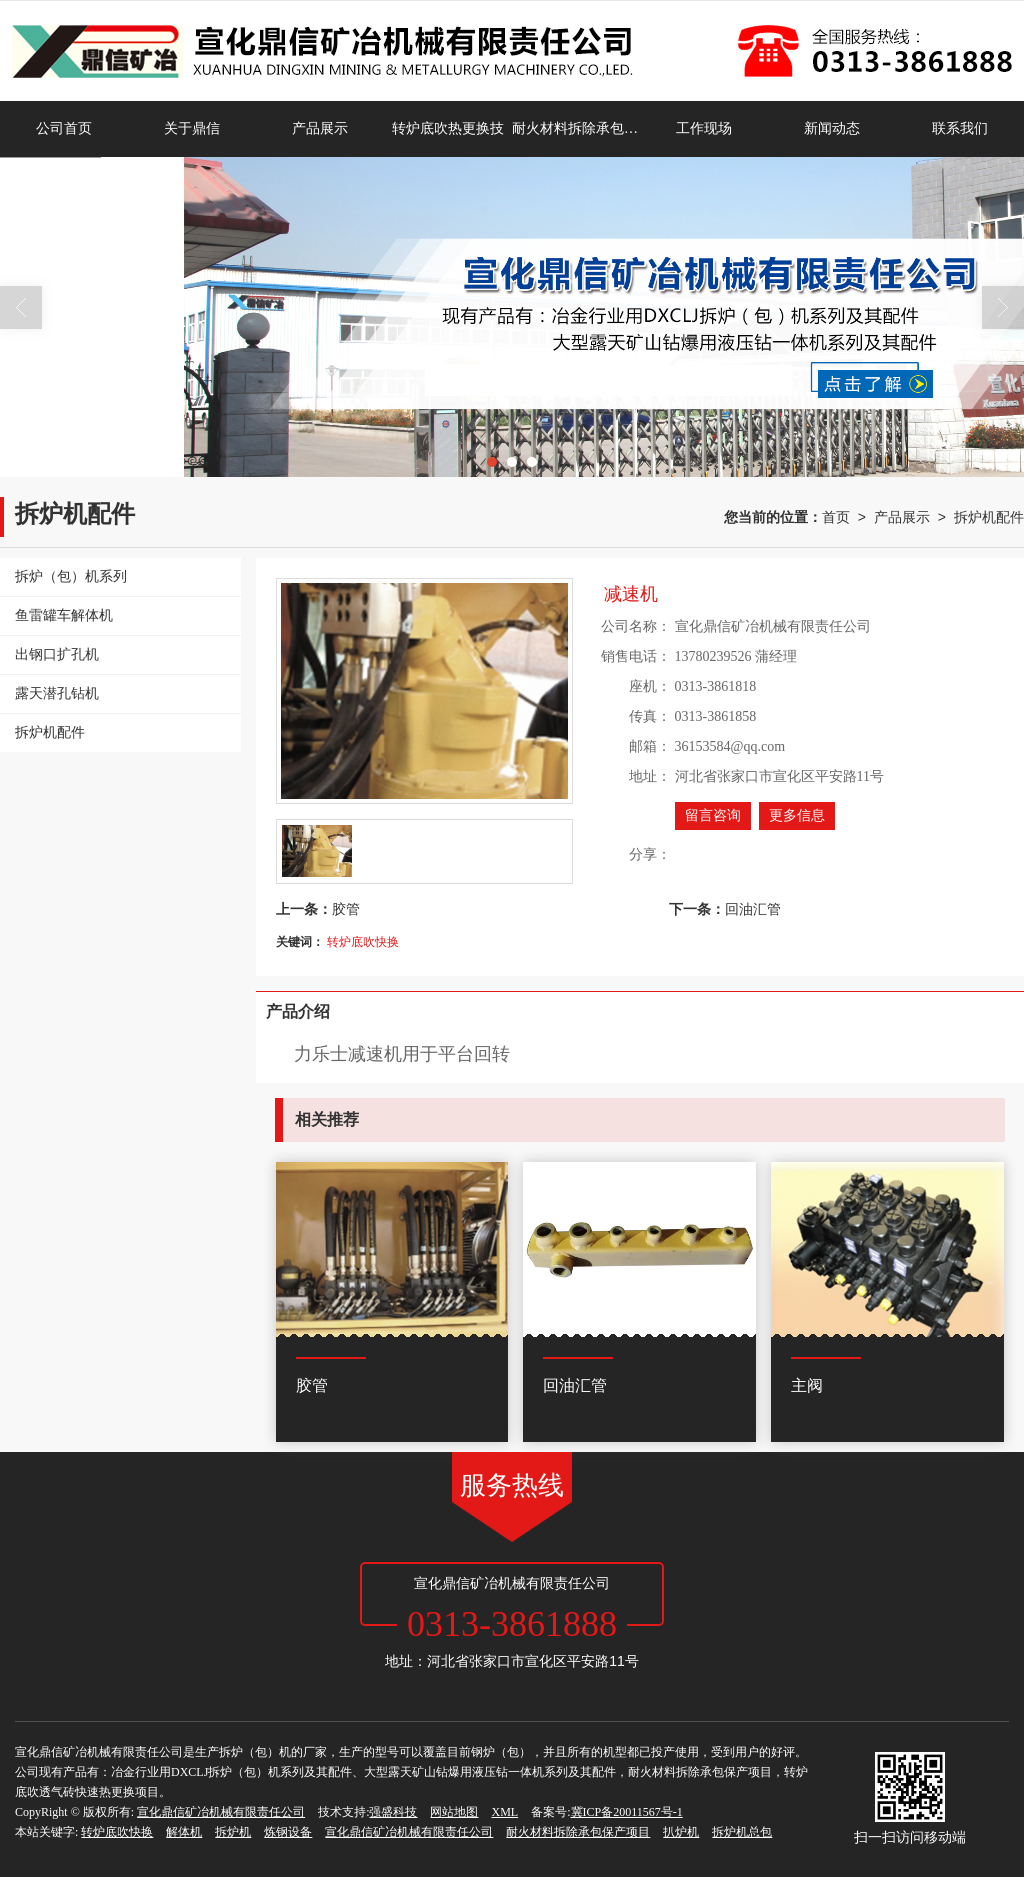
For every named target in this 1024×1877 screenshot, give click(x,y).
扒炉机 (681, 1832)
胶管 (346, 909)
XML (504, 1812)
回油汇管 (753, 909)
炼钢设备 (288, 1832)
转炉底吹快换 (363, 942)
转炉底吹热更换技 (448, 128)
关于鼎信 (192, 128)
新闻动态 (832, 128)
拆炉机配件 (989, 517)
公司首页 (64, 128)
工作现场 (704, 128)
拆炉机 (233, 1832)
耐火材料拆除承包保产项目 (576, 128)
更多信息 (797, 815)
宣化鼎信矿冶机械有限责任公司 (221, 1812)
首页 (836, 517)
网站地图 (454, 1812)
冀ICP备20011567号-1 (627, 1812)
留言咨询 (713, 815)
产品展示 (320, 128)
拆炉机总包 (742, 1832)
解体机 (184, 1832)
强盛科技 (393, 1812)
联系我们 (960, 128)
